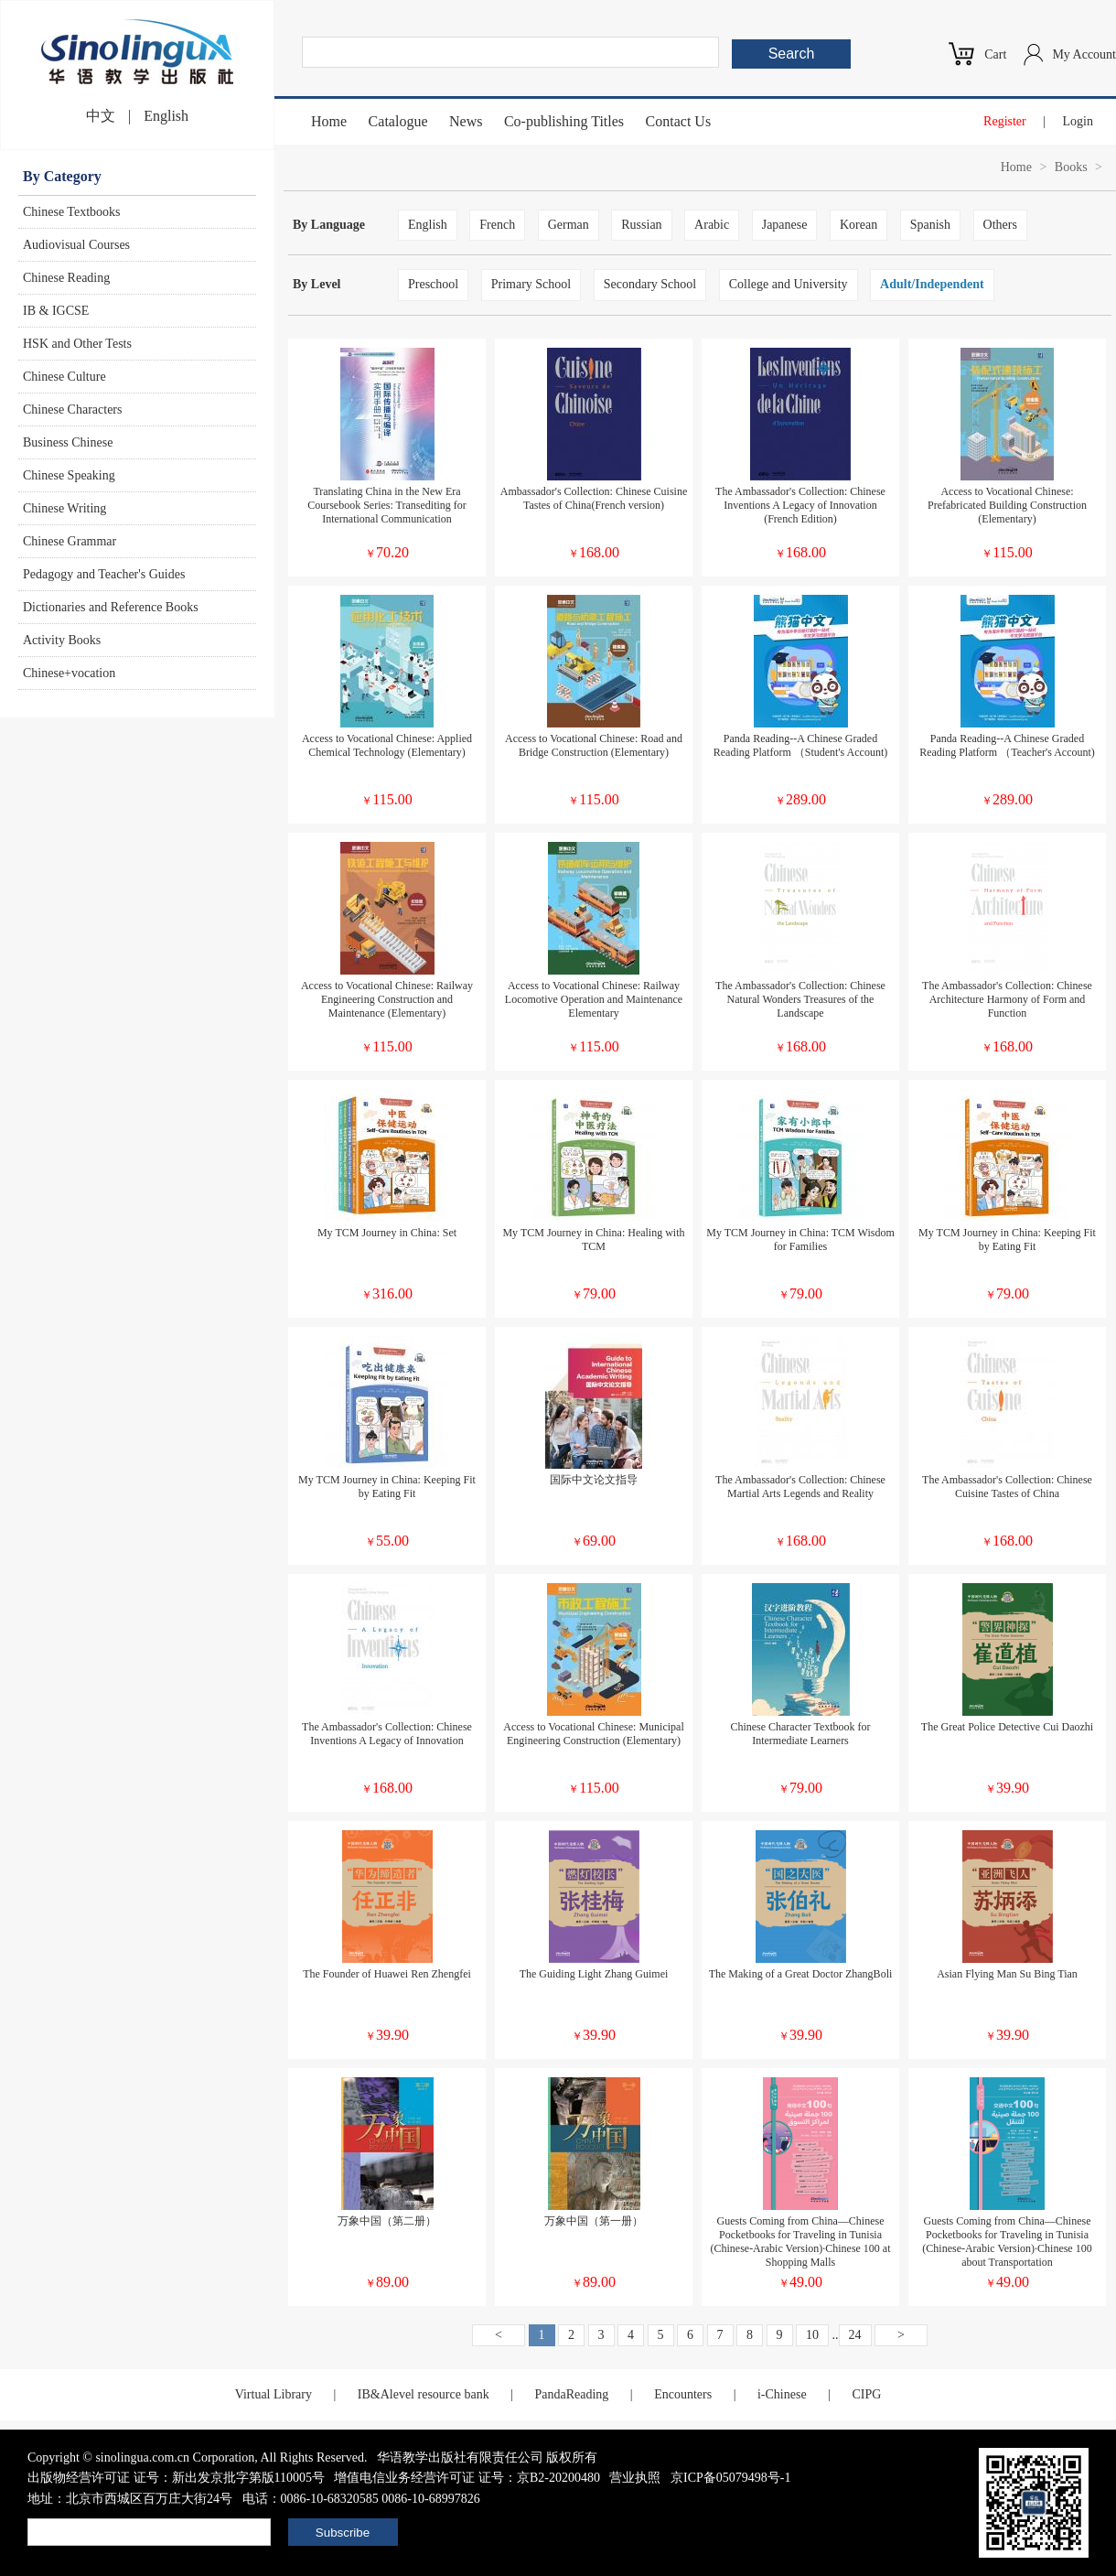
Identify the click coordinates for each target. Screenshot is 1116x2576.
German (568, 225)
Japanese (785, 225)
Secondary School (650, 284)
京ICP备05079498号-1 (730, 2477)
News (465, 121)
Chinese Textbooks (71, 212)
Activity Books (62, 640)
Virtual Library (273, 2394)
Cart (995, 54)
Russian (641, 225)
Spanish (930, 225)
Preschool (433, 284)
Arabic (711, 225)
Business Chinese (68, 442)
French (497, 225)
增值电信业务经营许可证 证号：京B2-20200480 (467, 2477)
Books (1071, 167)
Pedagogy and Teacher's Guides (104, 574)
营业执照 (634, 2477)
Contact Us (679, 121)
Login (1078, 121)
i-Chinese (782, 2394)
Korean (858, 225)
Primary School (531, 284)
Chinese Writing (64, 508)
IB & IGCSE (56, 311)
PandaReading (571, 2394)
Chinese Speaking (69, 475)
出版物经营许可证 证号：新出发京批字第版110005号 (176, 2477)
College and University (788, 284)
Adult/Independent (932, 284)
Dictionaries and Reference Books (111, 607)
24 (855, 2335)
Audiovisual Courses (76, 245)
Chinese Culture (64, 376)
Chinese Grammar (69, 541)
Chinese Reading (66, 278)
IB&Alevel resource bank (423, 2394)
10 (812, 2335)
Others (1000, 225)
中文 (100, 116)
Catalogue (398, 121)
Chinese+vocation (69, 673)
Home (329, 121)
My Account (1084, 54)
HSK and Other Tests (77, 343)
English (166, 116)
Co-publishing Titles (564, 121)
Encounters (683, 2394)
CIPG (866, 2394)
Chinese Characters (72, 409)
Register (1004, 121)
